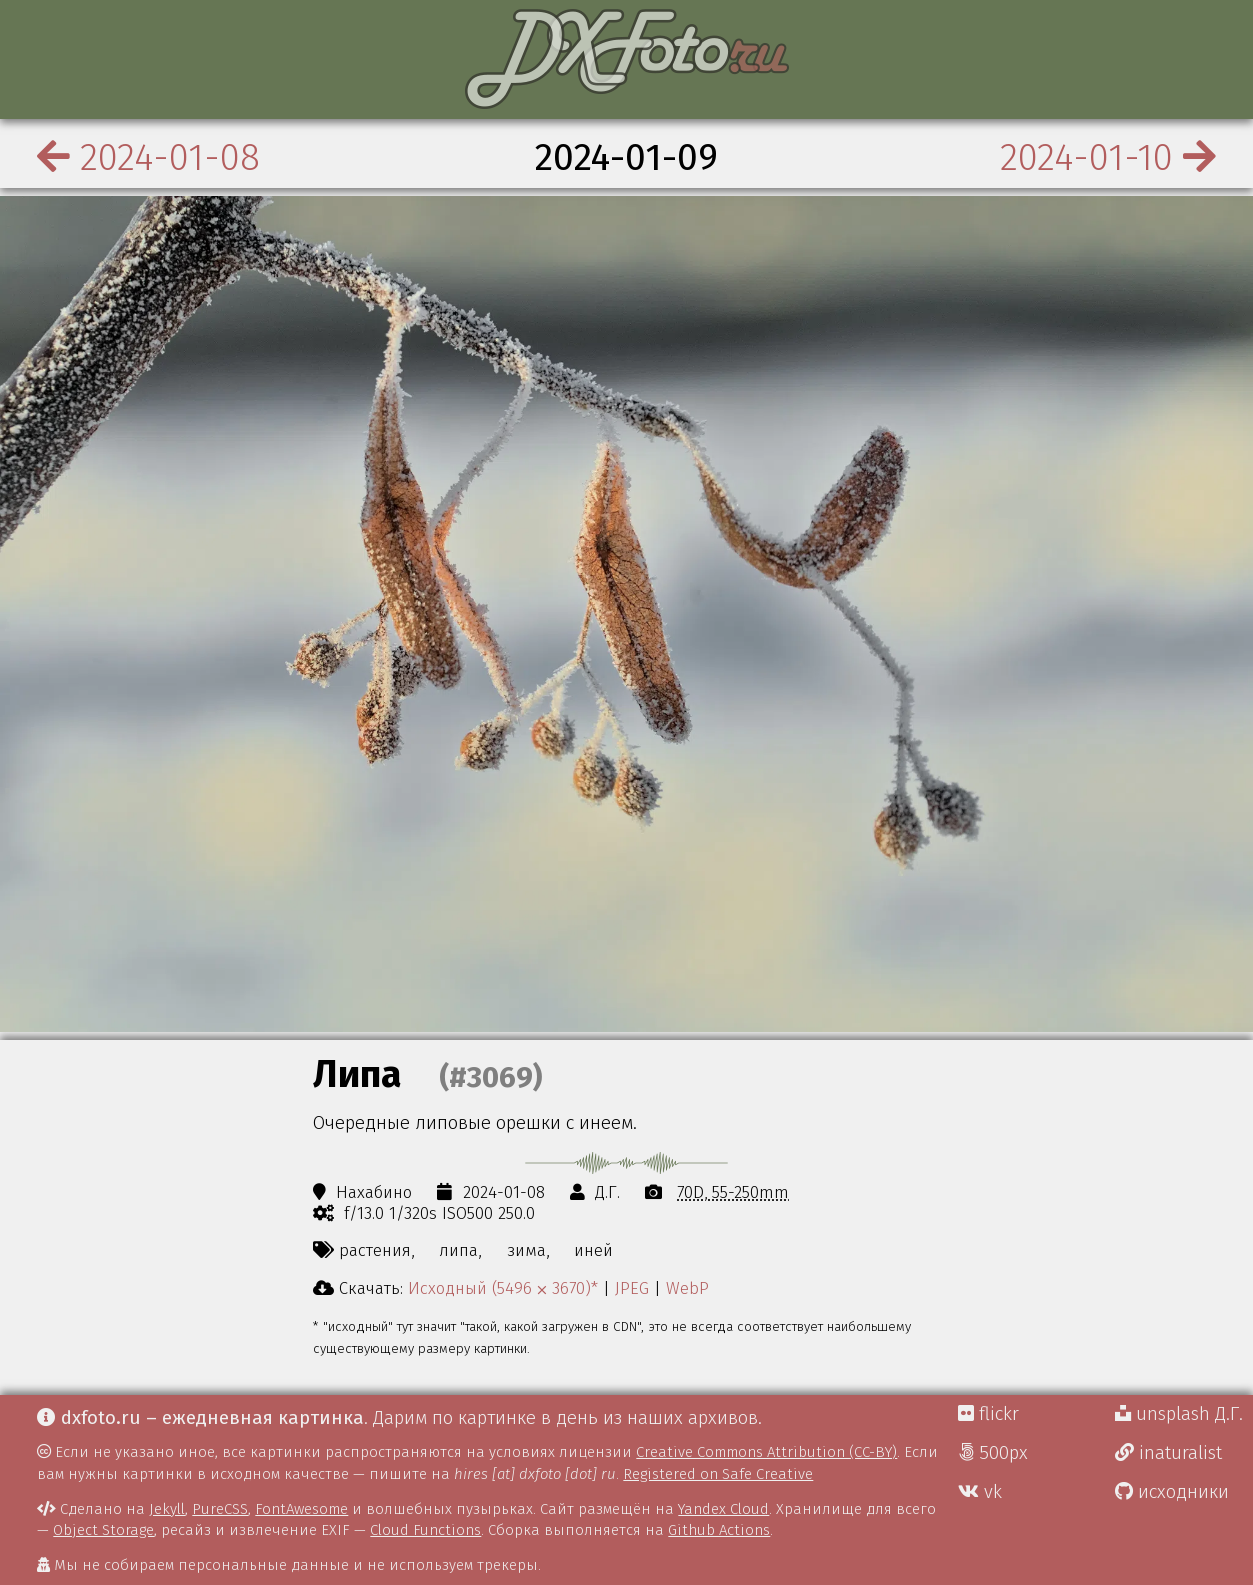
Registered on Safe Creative (718, 1474)
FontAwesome (301, 1509)
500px (993, 1453)
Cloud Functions (425, 1530)
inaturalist (1168, 1453)
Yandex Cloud (723, 1509)
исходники (1172, 1492)
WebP (687, 1288)
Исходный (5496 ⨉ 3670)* (503, 1288)
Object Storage (103, 1530)
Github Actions (719, 1530)
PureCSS (220, 1509)
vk (980, 1492)
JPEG (632, 1288)
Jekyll (167, 1509)
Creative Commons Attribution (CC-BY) (766, 1452)
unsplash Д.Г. (1179, 1414)
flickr (988, 1414)
